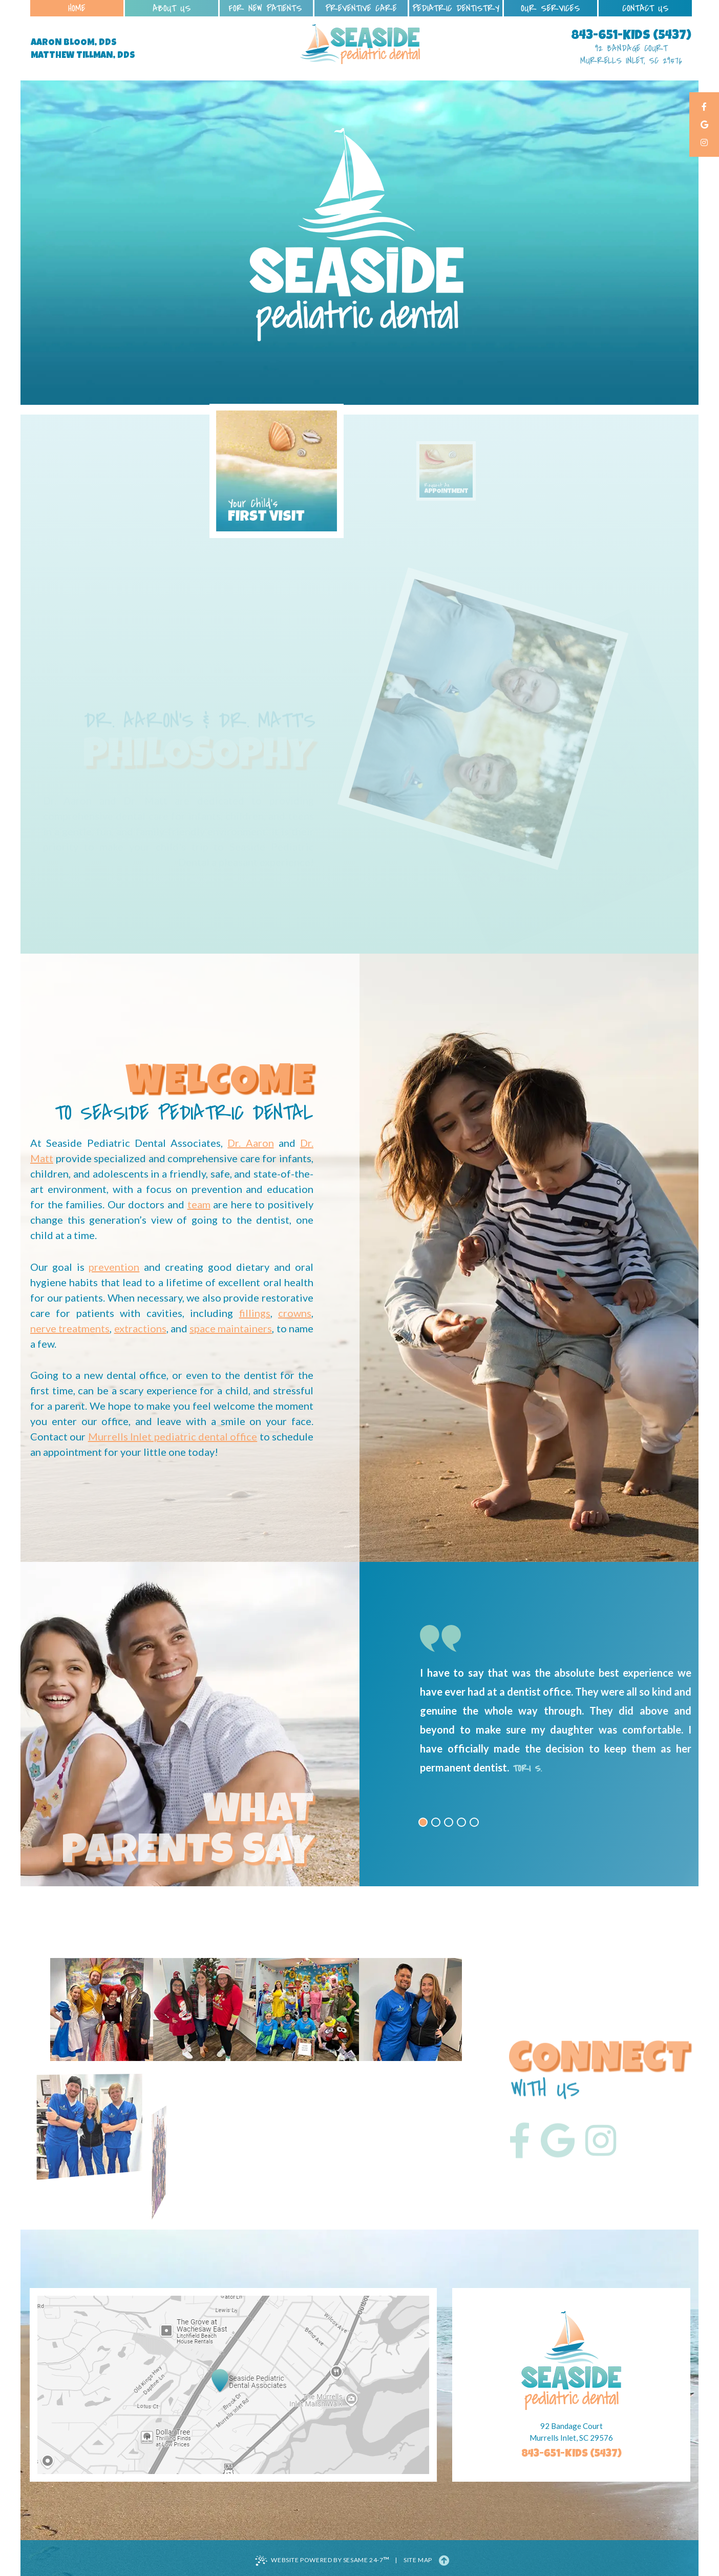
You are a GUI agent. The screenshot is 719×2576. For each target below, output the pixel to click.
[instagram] (704, 143)
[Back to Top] (444, 2560)
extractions (140, 1328)
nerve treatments (70, 1328)
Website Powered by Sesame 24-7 (322, 2560)
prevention (114, 1267)
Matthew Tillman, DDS (83, 55)
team (198, 1204)
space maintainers (230, 1328)
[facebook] (704, 107)
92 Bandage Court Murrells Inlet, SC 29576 (631, 55)
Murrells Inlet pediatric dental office (173, 1436)
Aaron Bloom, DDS (74, 43)
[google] (704, 125)
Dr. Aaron (250, 1143)
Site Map (418, 2560)
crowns (294, 1313)
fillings (254, 1313)
